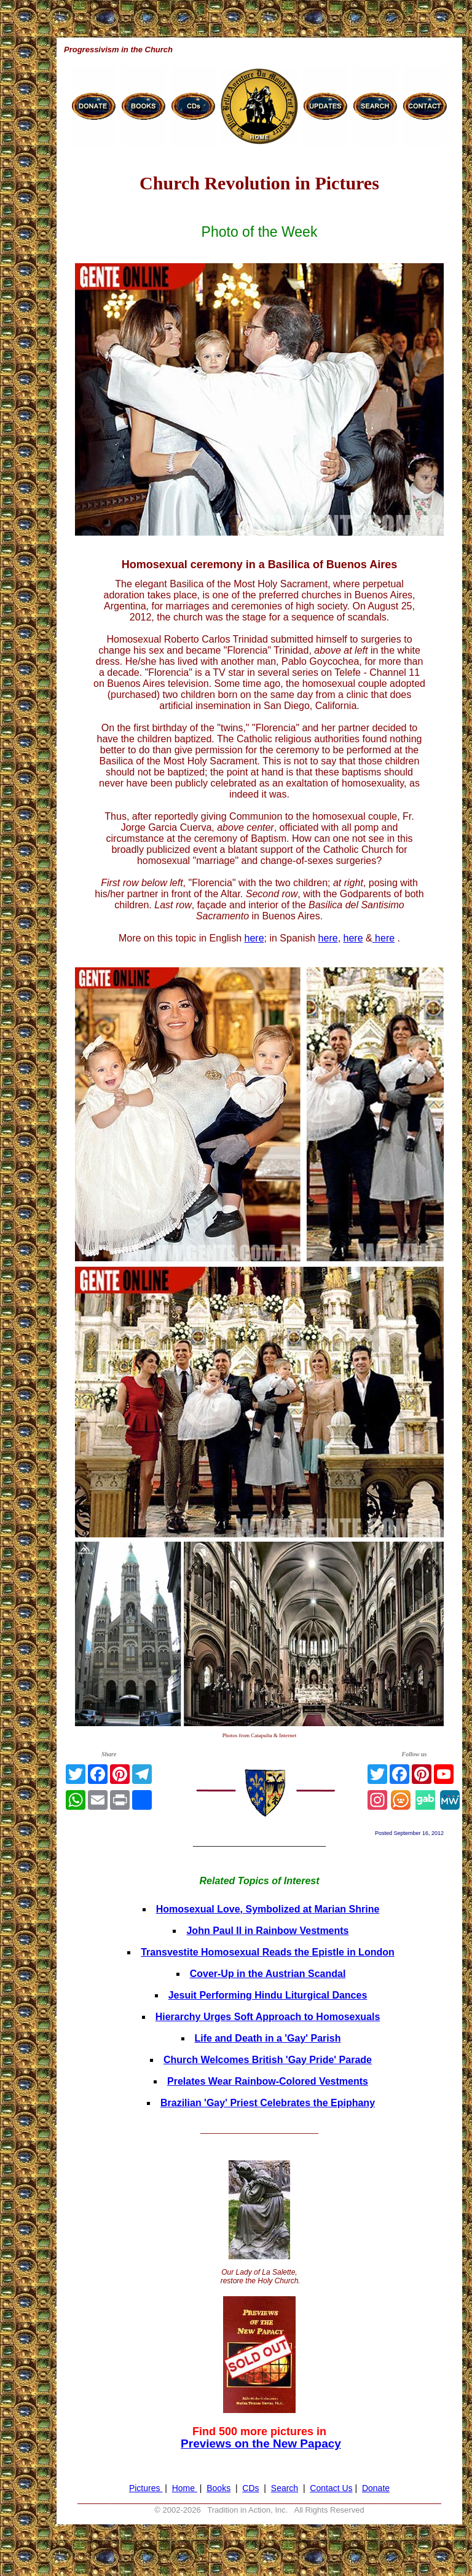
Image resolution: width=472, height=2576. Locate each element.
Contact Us (331, 2488)
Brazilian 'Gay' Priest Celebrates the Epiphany (267, 2103)
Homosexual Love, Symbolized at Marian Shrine (268, 1909)
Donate (376, 2488)
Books (218, 2488)
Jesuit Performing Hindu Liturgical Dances (268, 1995)
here (254, 938)
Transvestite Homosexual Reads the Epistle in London (268, 1952)
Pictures (145, 2488)
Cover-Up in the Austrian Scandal (268, 1973)
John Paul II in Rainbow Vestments (267, 1930)
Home (184, 2488)
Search (284, 2488)
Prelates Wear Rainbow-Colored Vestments (267, 2081)
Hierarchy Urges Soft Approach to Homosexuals (267, 2016)
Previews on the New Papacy (261, 2443)
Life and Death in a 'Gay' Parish (268, 2038)
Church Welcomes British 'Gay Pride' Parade (267, 2060)
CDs (250, 2488)
